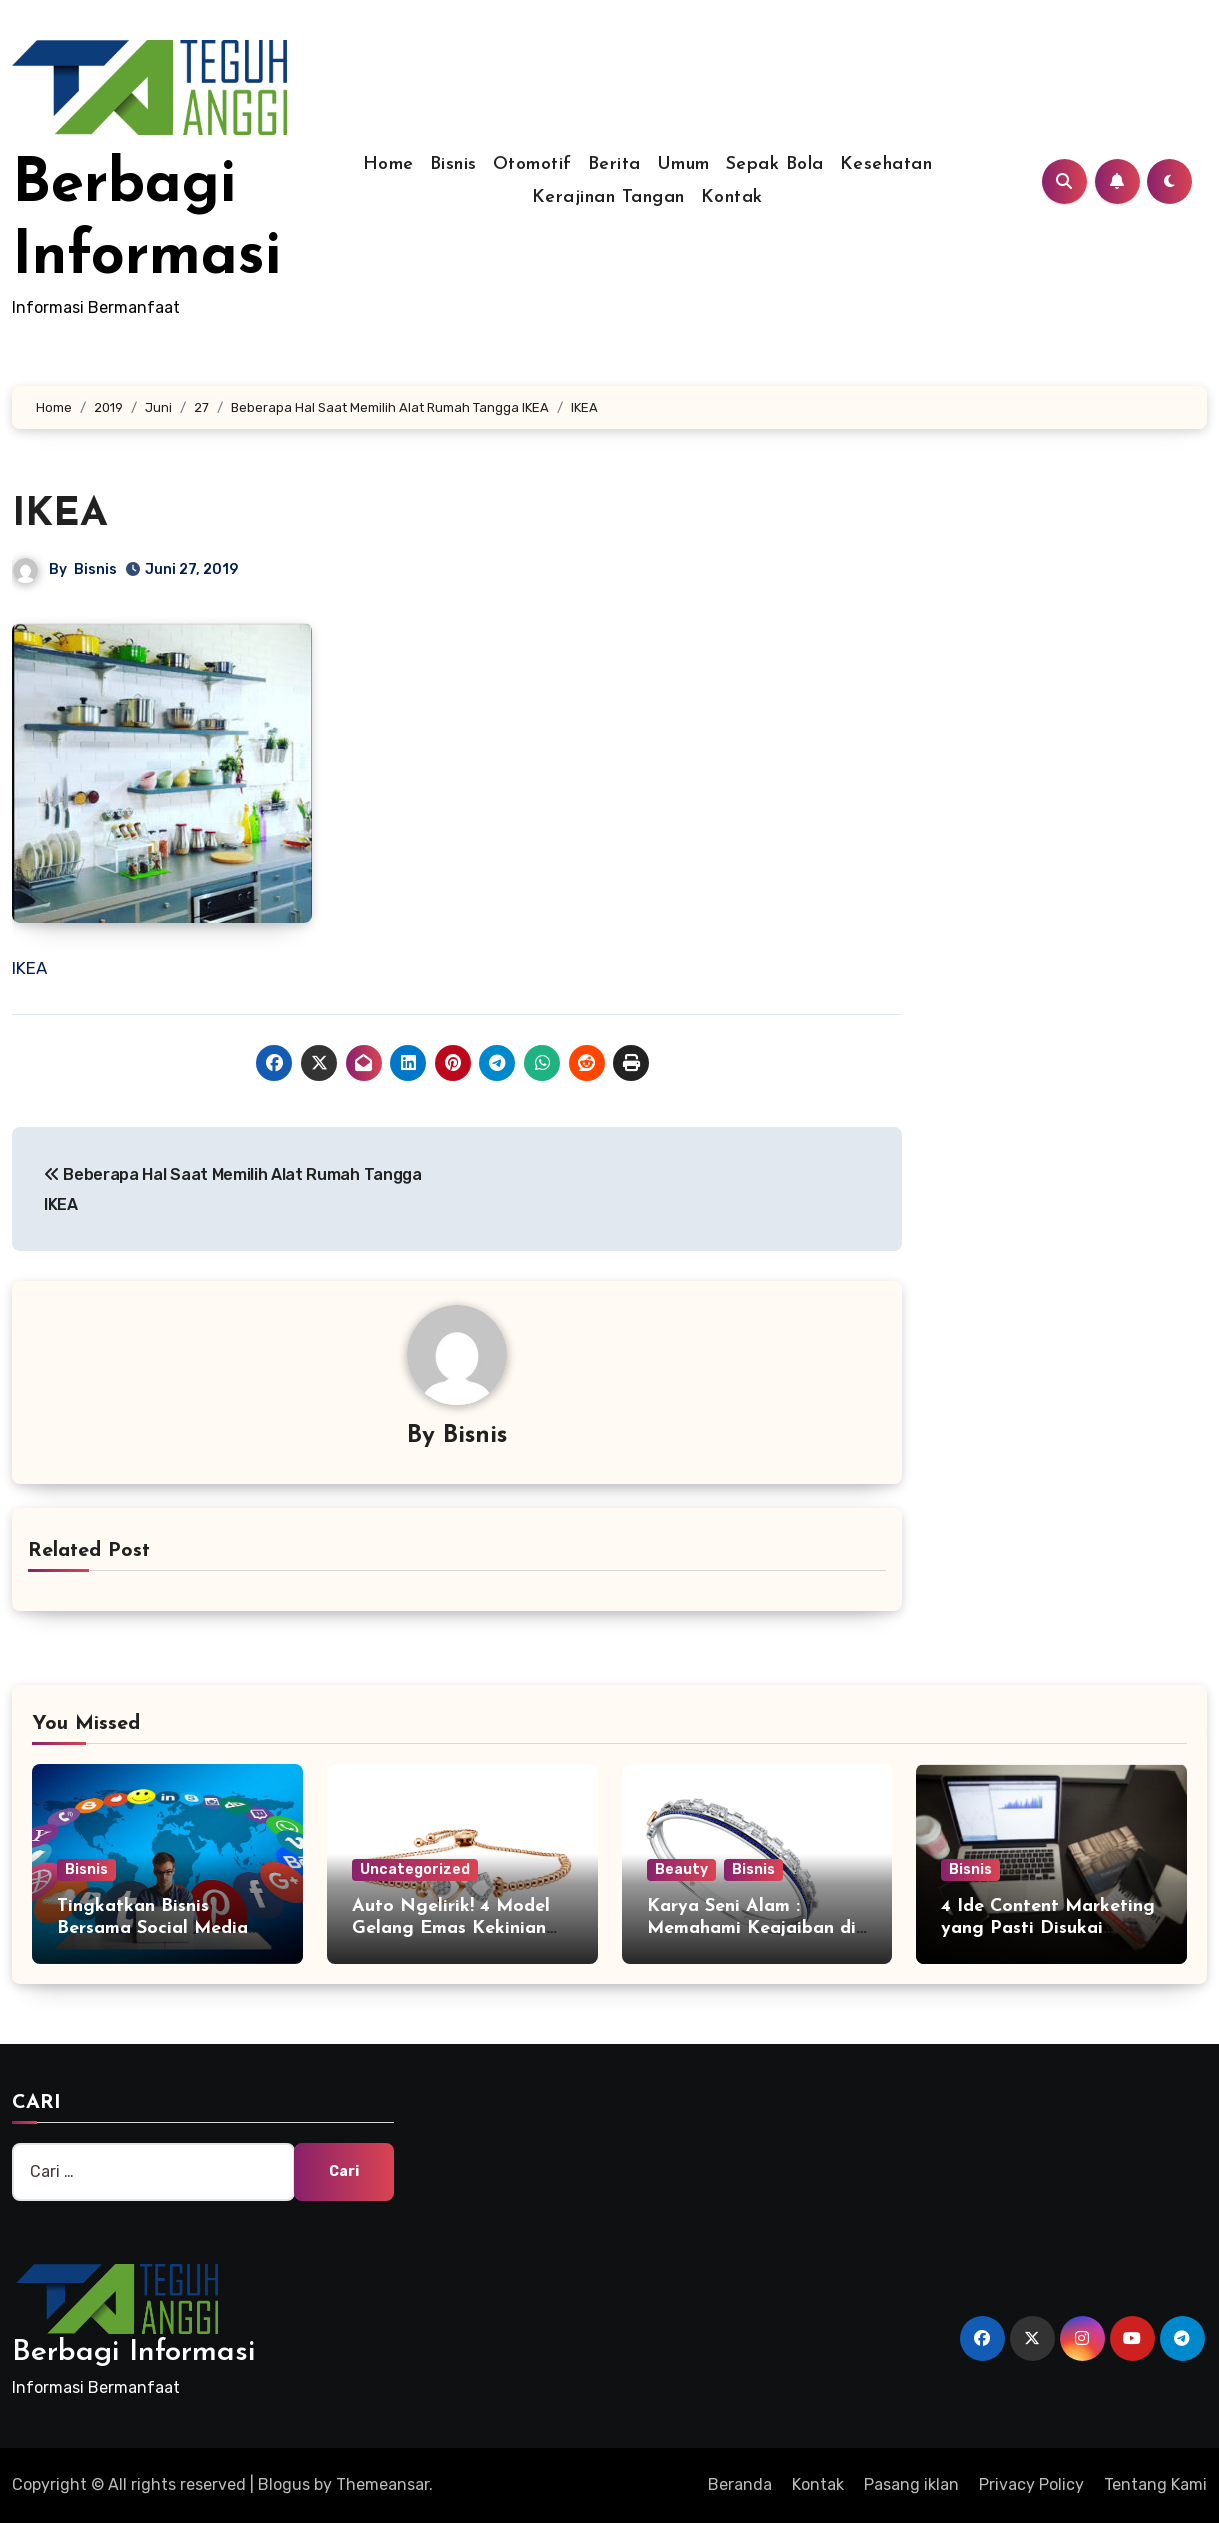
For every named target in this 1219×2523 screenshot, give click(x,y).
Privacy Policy (1031, 2484)
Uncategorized (415, 1869)
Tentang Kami (1155, 2484)
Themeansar (382, 2484)
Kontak (732, 197)
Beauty (681, 1869)
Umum (683, 164)
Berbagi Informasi (133, 2352)
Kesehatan (886, 164)
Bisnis (453, 164)
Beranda (740, 2484)
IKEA (60, 515)
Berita (614, 164)
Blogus (284, 2484)
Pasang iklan (911, 2484)
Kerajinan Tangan (608, 197)
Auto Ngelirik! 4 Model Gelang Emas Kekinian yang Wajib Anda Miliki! (457, 1928)
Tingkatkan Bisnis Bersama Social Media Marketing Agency (152, 1928)
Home (388, 164)
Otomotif (532, 164)
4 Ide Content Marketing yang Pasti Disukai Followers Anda (1048, 1928)
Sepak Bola (775, 164)
